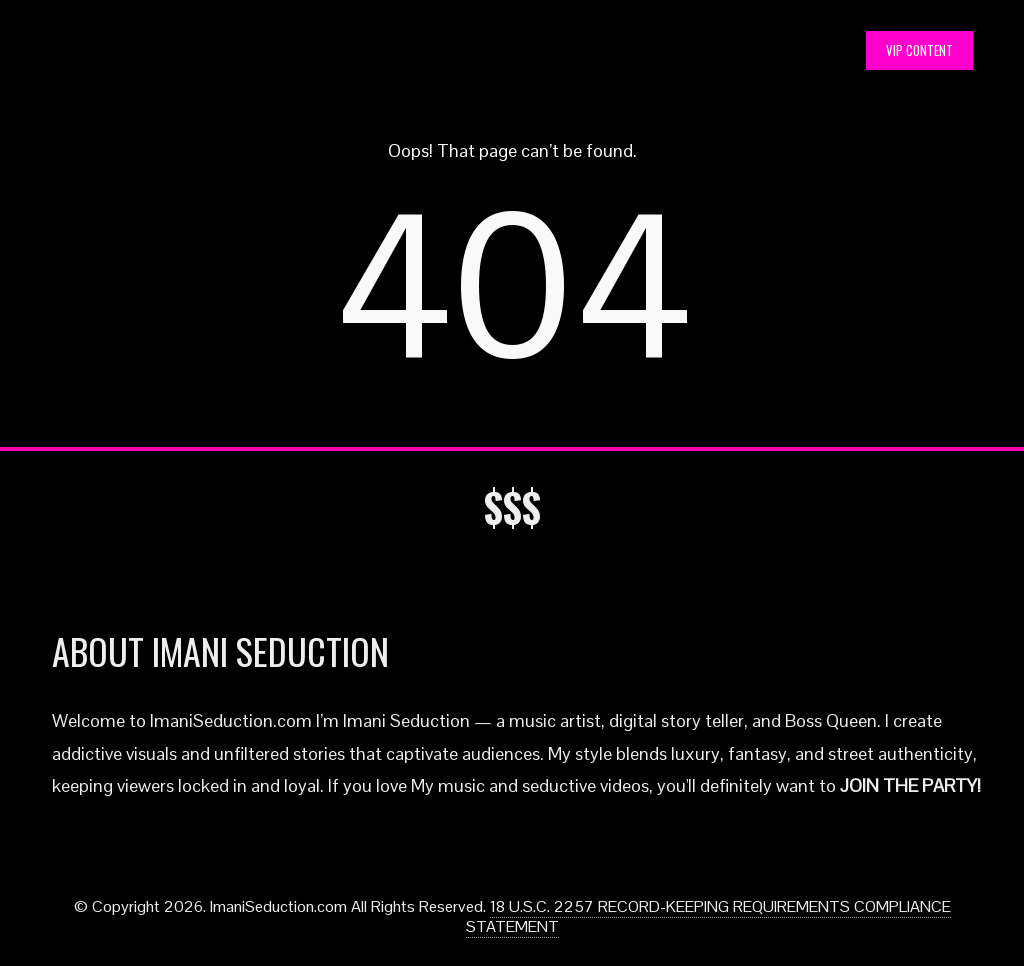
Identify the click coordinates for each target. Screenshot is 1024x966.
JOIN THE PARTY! (910, 785)
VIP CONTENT (919, 50)
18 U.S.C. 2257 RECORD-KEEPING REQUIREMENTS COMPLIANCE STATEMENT (708, 916)
